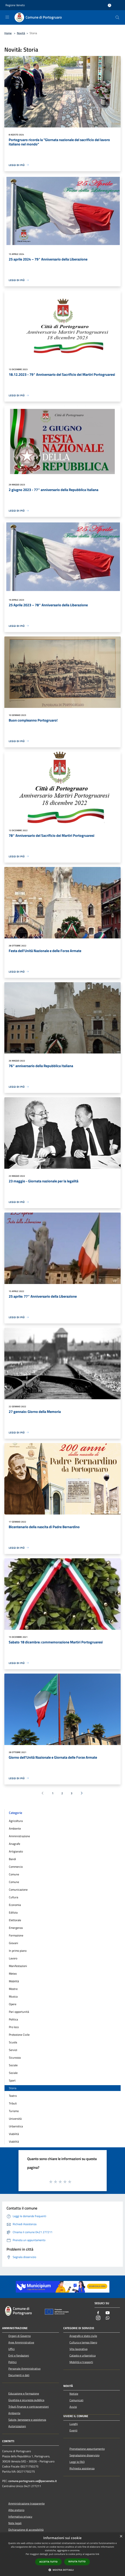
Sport (12, 2080)
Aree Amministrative (21, 2342)
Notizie (73, 2393)
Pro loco (14, 2027)
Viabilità (14, 2134)
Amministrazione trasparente (26, 2503)
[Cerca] (117, 17)
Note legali (15, 2523)
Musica (13, 1996)
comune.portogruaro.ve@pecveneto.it (32, 2481)
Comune (14, 1874)
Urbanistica (16, 2126)
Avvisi (73, 2407)
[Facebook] (98, 2313)
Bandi (12, 1859)
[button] (62, 2570)
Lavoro (13, 1958)
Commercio (16, 1866)
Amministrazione (19, 1836)
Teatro (13, 2096)
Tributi (13, 2103)
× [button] (121, 2536)
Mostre (13, 1989)
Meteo (13, 1973)
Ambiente (15, 1828)
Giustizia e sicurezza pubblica (26, 2400)
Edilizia (13, 1912)
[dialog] (62, 2554)
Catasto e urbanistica (82, 2355)
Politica (13, 2019)
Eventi (73, 2430)
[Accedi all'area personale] (109, 5)
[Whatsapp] (107, 2318)
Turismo (14, 2111)
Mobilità (14, 1981)
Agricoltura (16, 1821)
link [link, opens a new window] (97, 2554)
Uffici (11, 2349)
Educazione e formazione (23, 2393)
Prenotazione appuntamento (87, 2449)
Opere (12, 2004)
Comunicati (76, 2400)
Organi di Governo (19, 2336)
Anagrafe (14, 1844)
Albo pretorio (16, 2510)
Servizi (13, 2050)
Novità (21, 33)
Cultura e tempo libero (83, 2342)
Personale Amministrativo (24, 2368)
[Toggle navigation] (7, 17)
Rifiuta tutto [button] (77, 2561)
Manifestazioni (18, 1966)
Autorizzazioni (17, 2426)
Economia (15, 1905)
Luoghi (73, 2424)
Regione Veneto (15, 5)
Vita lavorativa (78, 2349)
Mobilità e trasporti (81, 2362)
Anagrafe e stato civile (83, 2336)
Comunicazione (18, 1889)
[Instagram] (98, 2318)
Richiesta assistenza (82, 2468)
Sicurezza (15, 2057)
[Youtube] (107, 2313)
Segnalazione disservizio (84, 2455)
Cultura (13, 1897)
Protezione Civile (19, 2034)
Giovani (13, 1943)
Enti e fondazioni (18, 2355)
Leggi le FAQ (77, 2462)
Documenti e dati (18, 2375)
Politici (12, 2362)
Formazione (16, 1935)
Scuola (13, 2042)
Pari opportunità (19, 2012)
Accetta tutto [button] (48, 2561)
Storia (12, 2088)
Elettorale (15, 1920)
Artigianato (16, 1851)
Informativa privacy (20, 2516)
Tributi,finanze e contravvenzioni (28, 2406)
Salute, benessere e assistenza (27, 2419)
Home (8, 33)
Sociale (13, 2065)
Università (15, 2118)
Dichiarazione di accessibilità (26, 2529)
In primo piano (17, 1950)
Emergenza (16, 1928)
